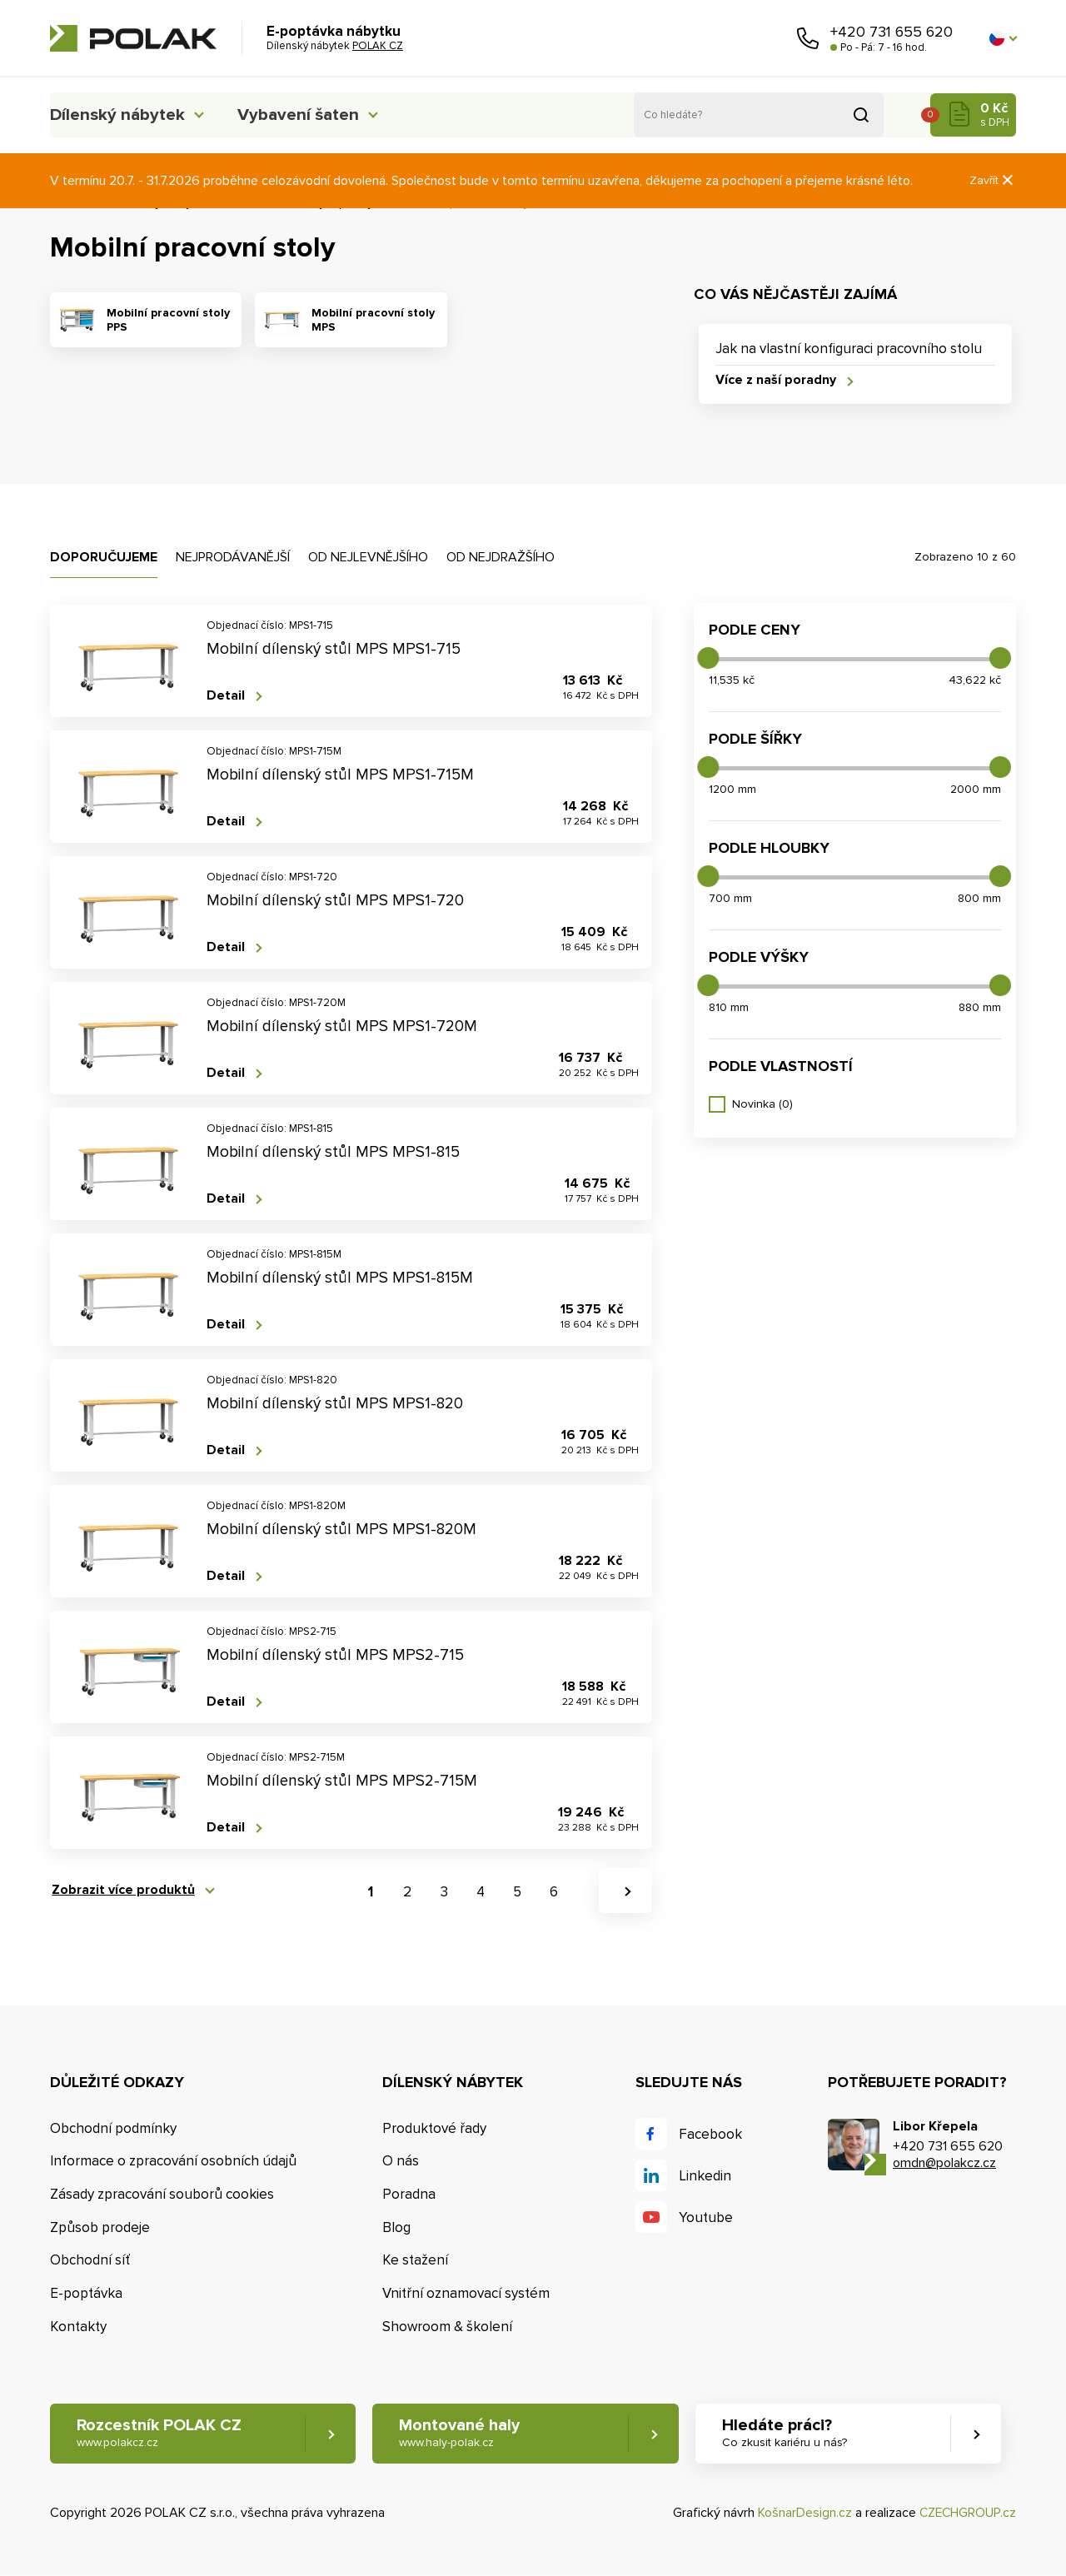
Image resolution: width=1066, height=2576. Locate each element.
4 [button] (480, 1892)
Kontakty (78, 2327)
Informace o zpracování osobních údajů (173, 2161)
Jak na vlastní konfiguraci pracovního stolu (848, 348)
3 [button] (444, 1892)
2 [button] (407, 1892)
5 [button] (517, 1892)
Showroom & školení (447, 2327)
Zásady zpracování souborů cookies (162, 2194)
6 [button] (554, 1892)
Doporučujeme (103, 557)
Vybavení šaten (316, 114)
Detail (226, 696)
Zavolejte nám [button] (807, 38)
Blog (396, 2227)
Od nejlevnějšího (368, 557)
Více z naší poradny (775, 381)
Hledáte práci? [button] (792, 2434)
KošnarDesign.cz (802, 2512)
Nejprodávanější (233, 557)
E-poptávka (86, 2294)
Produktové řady (434, 2128)
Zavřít (992, 180)
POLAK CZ (133, 38)
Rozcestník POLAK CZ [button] (159, 2434)
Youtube (706, 2217)
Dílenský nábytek (121, 114)
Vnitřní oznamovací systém (466, 2294)
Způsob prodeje (100, 2227)
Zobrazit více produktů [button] (121, 1891)
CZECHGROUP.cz (966, 2512)
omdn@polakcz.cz (944, 2163)
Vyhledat (861, 114)
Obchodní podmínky (113, 2128)
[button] (1002, 38)
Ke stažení (415, 2261)
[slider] (708, 658)
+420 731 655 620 (891, 31)
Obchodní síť (90, 2261)
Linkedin (705, 2176)
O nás (400, 2161)
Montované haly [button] (464, 2434)
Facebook (710, 2134)
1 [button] (370, 1892)
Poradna (409, 2194)
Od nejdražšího (500, 557)
